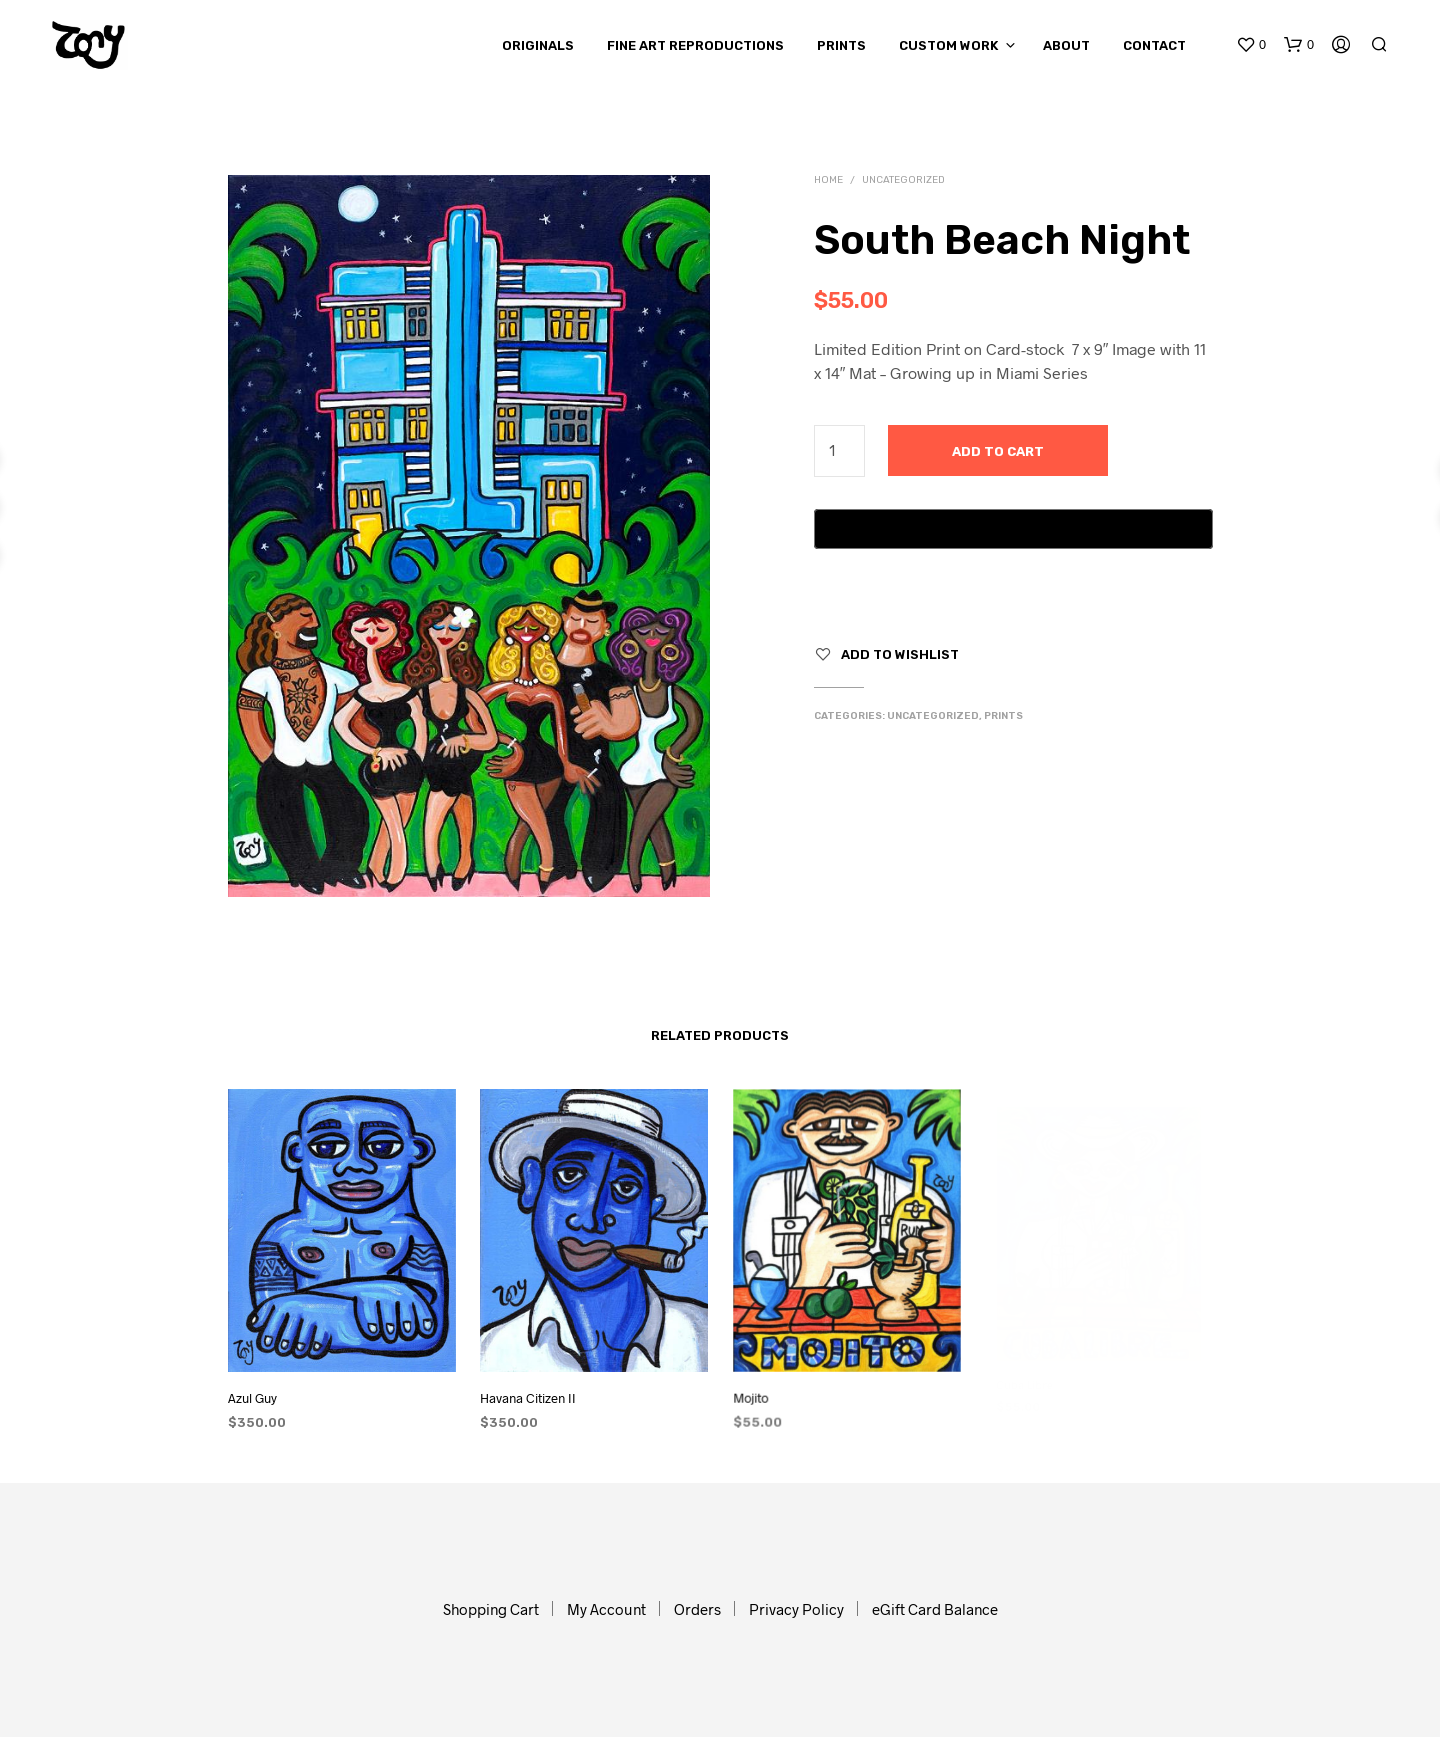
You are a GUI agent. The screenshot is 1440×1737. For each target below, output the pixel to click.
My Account (606, 1609)
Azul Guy (252, 1398)
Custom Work (948, 45)
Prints (841, 45)
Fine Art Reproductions (695, 45)
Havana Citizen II (531, 1391)
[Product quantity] (839, 451)
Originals (538, 45)
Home (828, 180)
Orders (697, 1609)
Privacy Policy (796, 1609)
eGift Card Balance (935, 1609)
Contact (1154, 45)
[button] (1251, 45)
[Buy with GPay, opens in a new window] (1013, 529)
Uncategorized (903, 180)
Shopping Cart (491, 1609)
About (1066, 45)
